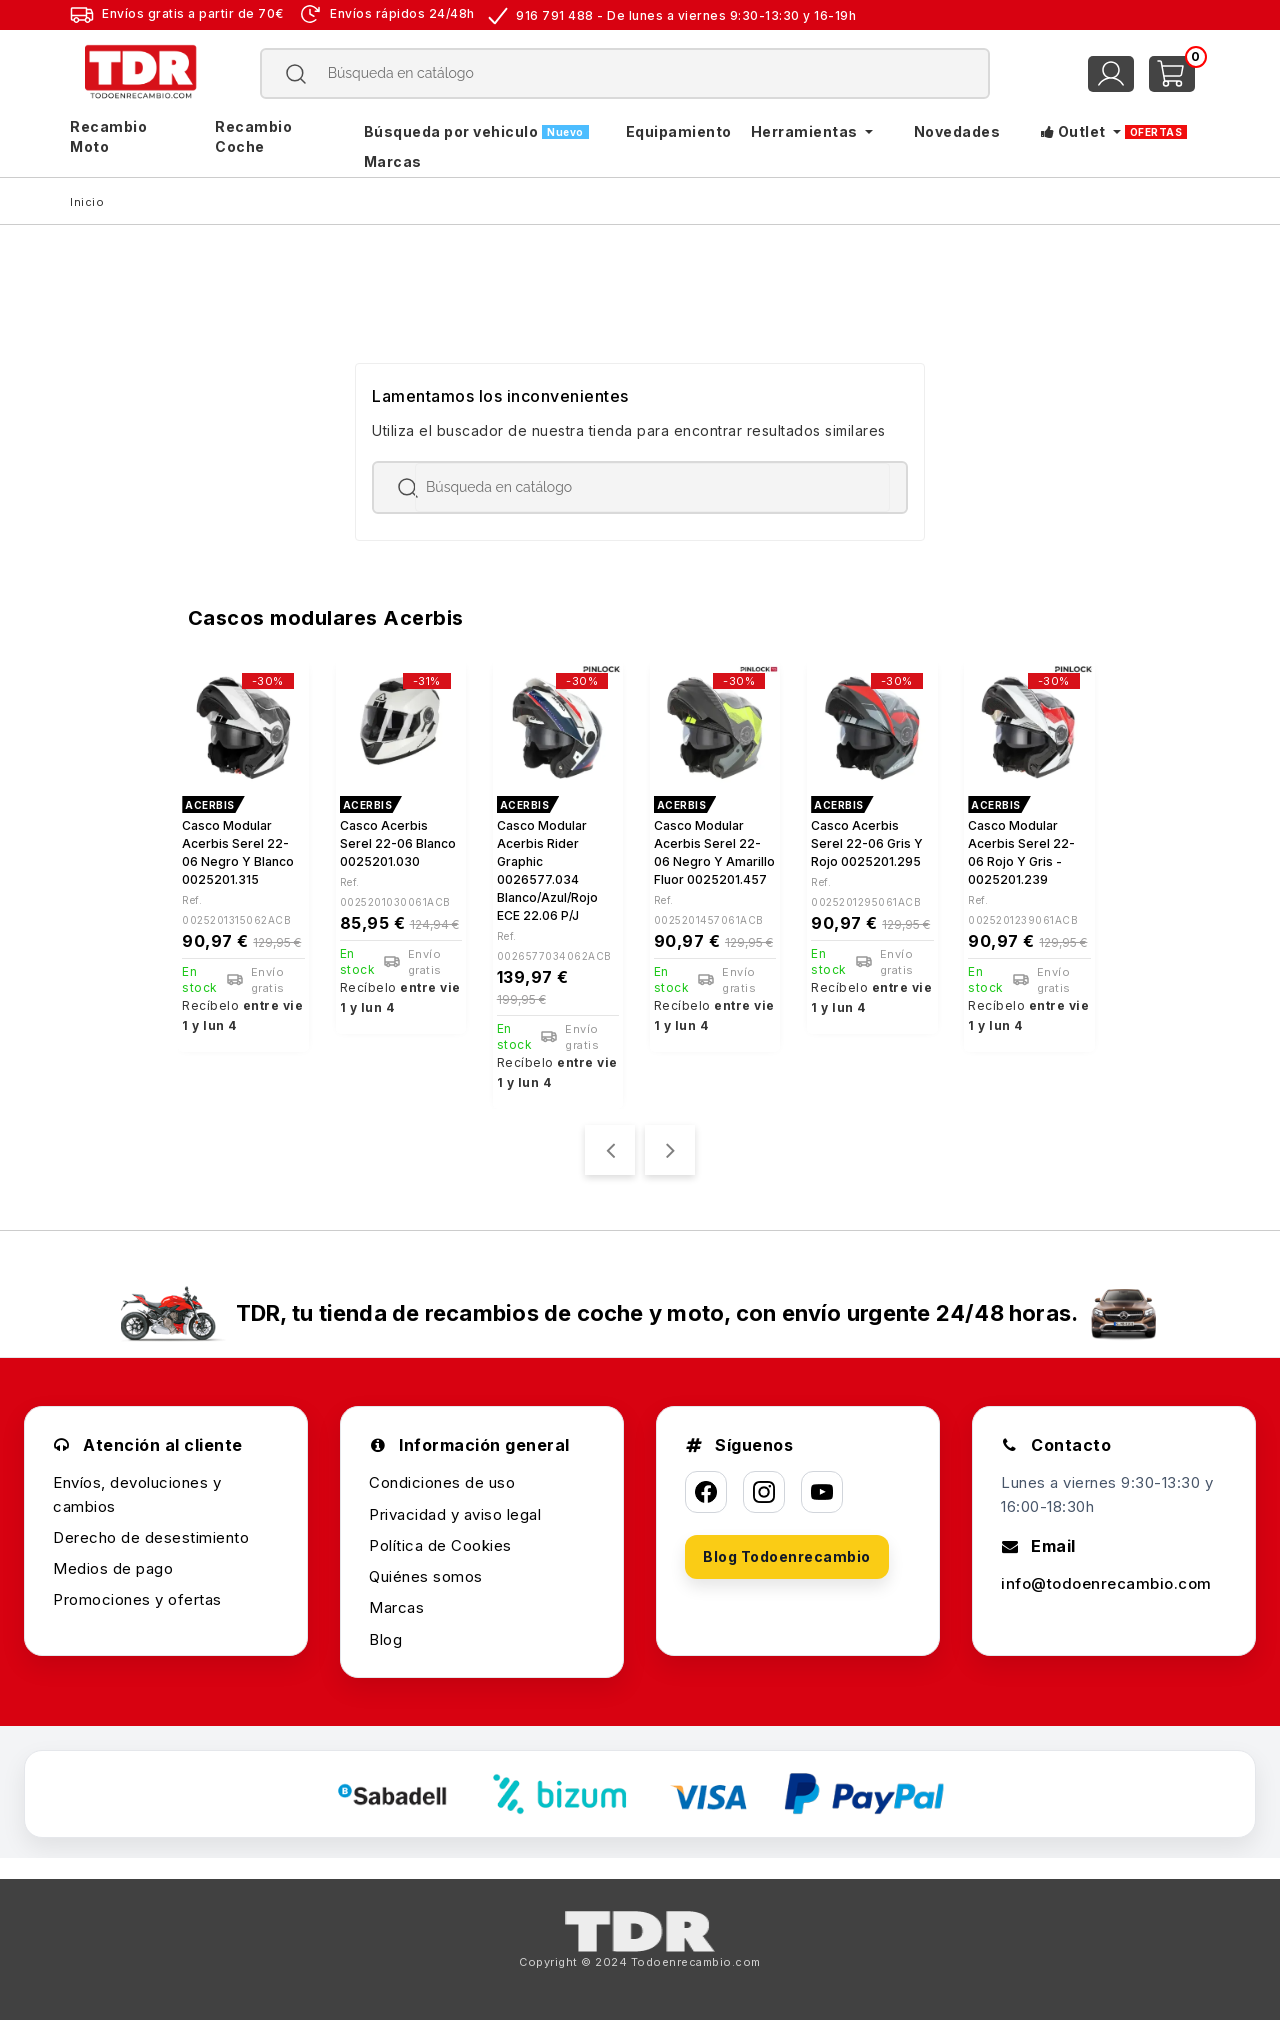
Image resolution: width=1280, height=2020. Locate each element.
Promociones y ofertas (137, 1599)
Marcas (396, 1607)
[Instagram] (764, 1492)
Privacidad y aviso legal (455, 1514)
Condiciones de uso (442, 1482)
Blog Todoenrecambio (787, 1556)
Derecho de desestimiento (151, 1537)
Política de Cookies (440, 1545)
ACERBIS (210, 805)
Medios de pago (113, 1568)
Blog (385, 1639)
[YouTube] (822, 1492)
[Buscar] (626, 73)
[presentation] (610, 1150)
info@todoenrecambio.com (1106, 1583)
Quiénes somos (426, 1576)
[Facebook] (706, 1492)
